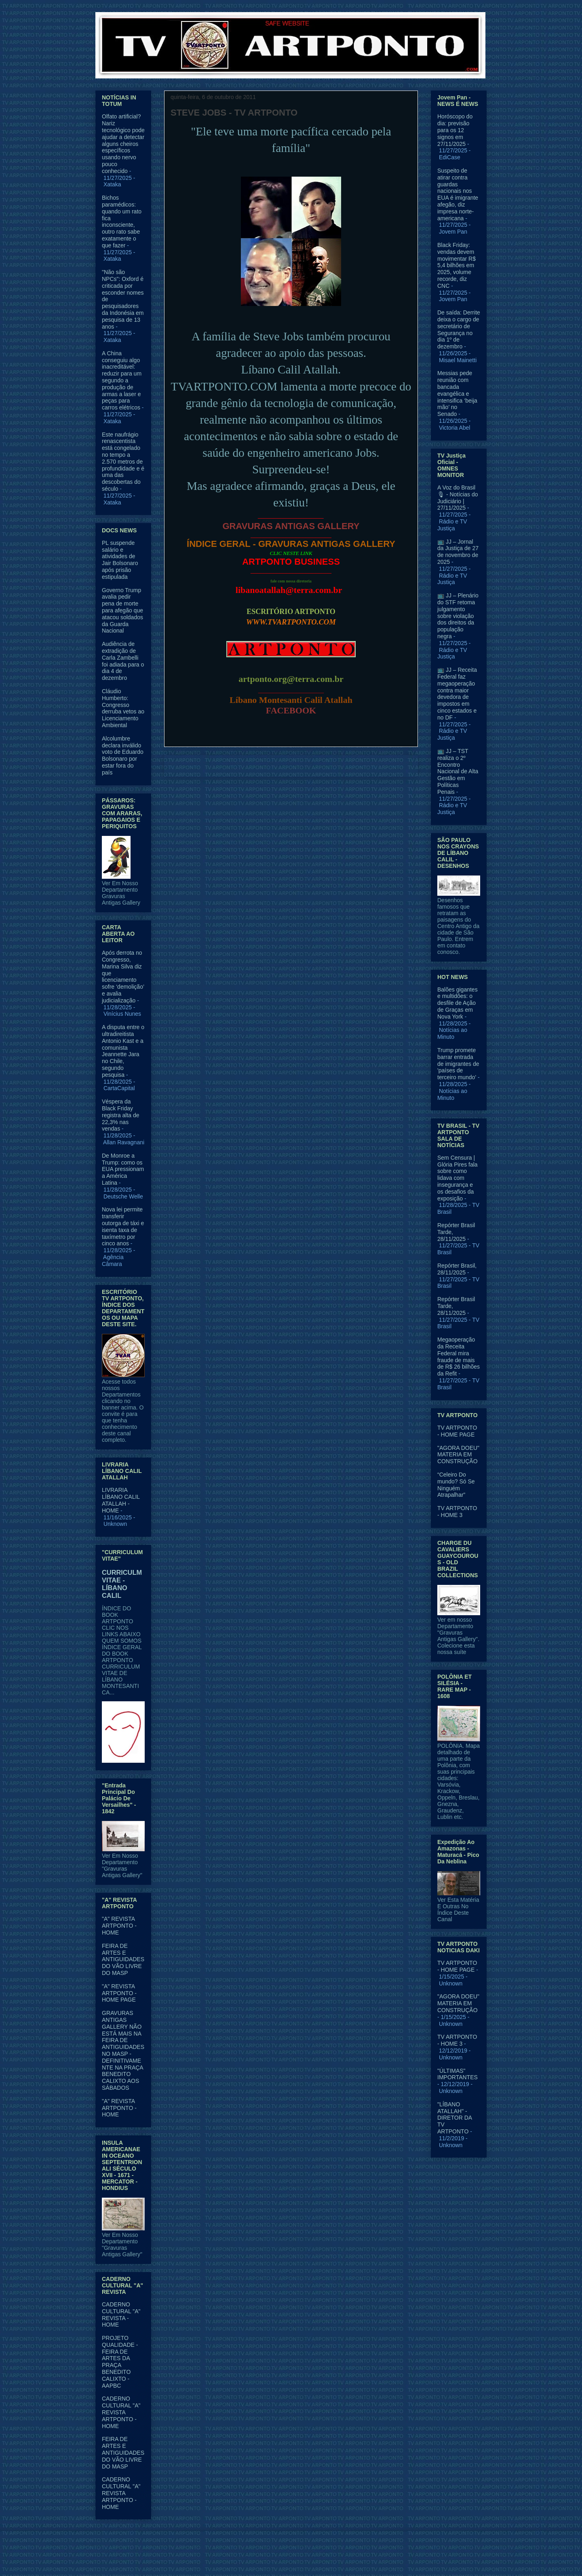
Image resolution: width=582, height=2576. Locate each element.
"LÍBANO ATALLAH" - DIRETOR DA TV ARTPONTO (454, 2118)
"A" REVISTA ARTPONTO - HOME (119, 1926)
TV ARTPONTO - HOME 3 (457, 1511)
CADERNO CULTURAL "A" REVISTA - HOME (121, 2314)
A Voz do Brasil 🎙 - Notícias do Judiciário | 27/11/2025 (457, 497)
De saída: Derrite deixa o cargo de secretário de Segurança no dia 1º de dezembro (458, 329)
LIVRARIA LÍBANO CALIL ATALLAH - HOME (121, 1500)
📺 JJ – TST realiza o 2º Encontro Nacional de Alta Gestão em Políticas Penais (457, 771)
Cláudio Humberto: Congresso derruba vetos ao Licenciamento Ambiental (123, 708)
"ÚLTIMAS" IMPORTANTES (457, 2074)
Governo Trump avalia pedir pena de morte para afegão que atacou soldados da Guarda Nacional (122, 610)
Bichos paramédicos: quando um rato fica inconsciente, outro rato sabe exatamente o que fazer (121, 221)
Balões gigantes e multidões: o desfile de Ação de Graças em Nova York (457, 1003)
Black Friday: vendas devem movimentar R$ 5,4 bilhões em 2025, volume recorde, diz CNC (456, 265)
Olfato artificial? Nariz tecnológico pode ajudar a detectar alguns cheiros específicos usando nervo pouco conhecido (123, 143)
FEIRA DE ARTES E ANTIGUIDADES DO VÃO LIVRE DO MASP (123, 1959)
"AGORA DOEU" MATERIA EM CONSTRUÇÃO (458, 1455)
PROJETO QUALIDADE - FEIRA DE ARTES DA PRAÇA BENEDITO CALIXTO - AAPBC (120, 2362)
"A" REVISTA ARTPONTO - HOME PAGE (119, 1993)
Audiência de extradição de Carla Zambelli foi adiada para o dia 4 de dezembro (123, 661)
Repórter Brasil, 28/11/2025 (457, 1269)
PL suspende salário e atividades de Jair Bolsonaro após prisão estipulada (120, 560)
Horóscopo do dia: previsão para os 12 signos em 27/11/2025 (454, 130)
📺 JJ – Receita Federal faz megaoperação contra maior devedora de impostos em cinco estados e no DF (457, 694)
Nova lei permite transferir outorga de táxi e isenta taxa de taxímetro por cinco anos (123, 1226)
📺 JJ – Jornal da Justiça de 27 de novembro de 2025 (458, 551)
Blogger (357, 2560)
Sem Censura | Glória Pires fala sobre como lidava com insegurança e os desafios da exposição (457, 1178)
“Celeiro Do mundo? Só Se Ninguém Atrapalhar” (456, 1484)
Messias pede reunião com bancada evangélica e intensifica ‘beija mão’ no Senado (457, 393)
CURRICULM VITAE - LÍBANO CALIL (122, 1584)
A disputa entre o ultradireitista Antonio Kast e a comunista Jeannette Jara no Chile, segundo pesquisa (123, 1051)
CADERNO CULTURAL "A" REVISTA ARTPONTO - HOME (121, 2412)
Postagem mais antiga (380, 765)
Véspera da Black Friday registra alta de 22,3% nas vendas (120, 1115)
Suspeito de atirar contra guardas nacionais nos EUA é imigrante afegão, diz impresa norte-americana (457, 194)
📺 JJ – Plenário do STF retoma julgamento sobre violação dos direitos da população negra (458, 615)
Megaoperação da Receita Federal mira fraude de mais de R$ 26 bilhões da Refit (458, 1356)
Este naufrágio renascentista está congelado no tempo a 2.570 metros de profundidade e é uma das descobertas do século (123, 461)
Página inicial (293, 765)
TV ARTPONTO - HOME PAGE (457, 1431)
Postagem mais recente (204, 765)
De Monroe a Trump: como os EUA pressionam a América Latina (123, 1169)
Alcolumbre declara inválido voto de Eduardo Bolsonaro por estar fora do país (122, 755)
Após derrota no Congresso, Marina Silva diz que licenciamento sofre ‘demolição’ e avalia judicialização (123, 976)
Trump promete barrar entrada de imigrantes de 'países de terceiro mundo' (458, 1063)
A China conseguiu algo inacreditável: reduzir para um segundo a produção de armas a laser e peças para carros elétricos (121, 380)
